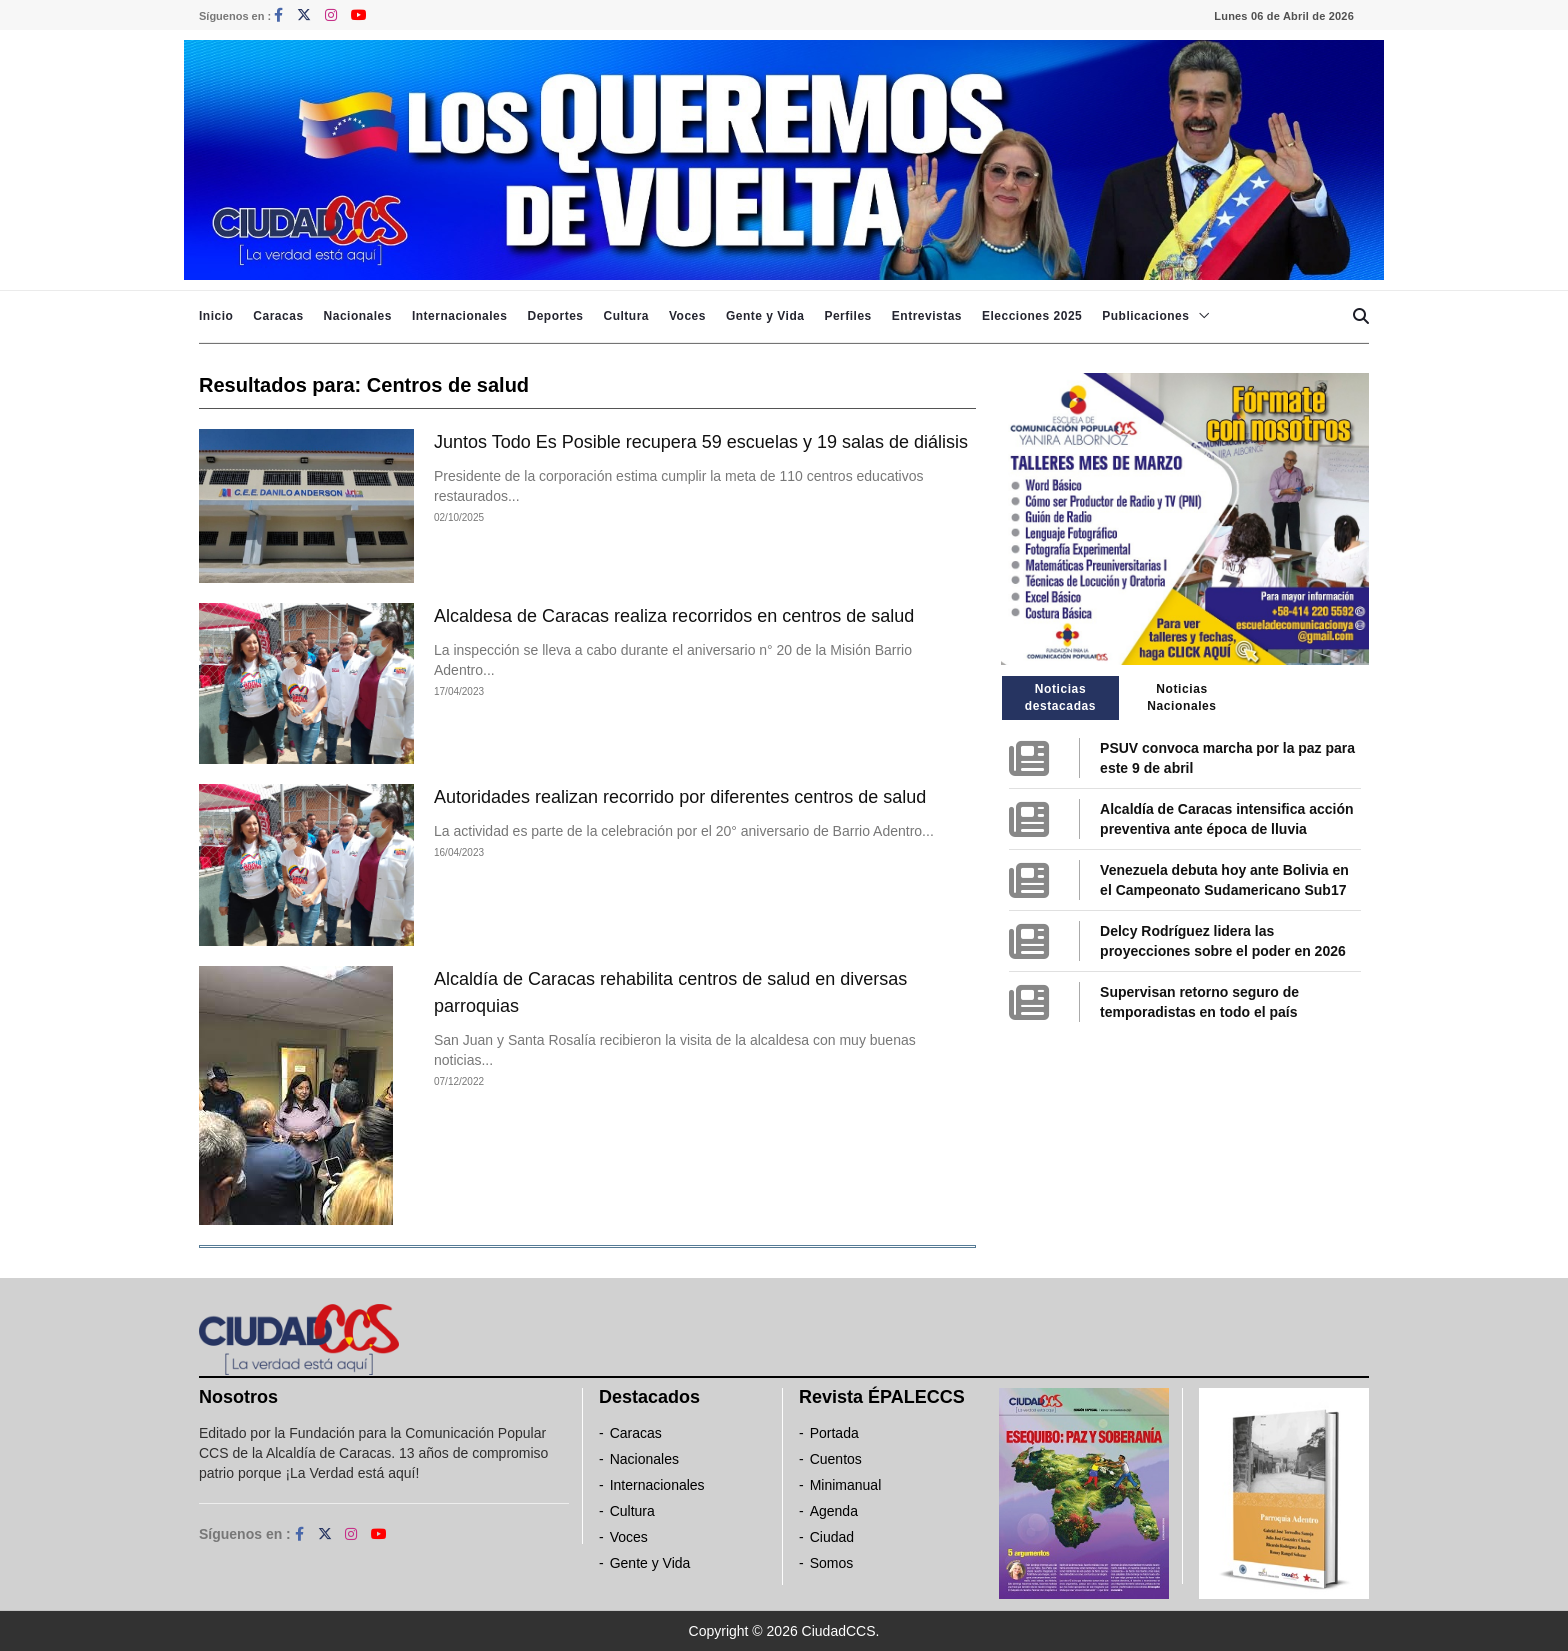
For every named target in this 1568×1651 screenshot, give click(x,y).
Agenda (834, 1511)
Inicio (216, 316)
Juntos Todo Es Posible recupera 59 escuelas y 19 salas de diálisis (701, 442)
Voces (687, 316)
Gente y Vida (765, 316)
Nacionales (358, 316)
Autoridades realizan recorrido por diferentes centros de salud (680, 797)
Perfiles (847, 316)
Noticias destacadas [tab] (1060, 697)
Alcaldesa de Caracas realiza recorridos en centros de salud (674, 616)
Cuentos (836, 1459)
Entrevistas (927, 316)
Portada (834, 1433)
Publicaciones (1145, 316)
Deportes (555, 316)
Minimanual (846, 1485)
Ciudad (832, 1537)
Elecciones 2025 (1032, 316)
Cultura (626, 316)
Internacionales (460, 316)
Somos (832, 1563)
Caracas (278, 316)
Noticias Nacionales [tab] (1181, 697)
